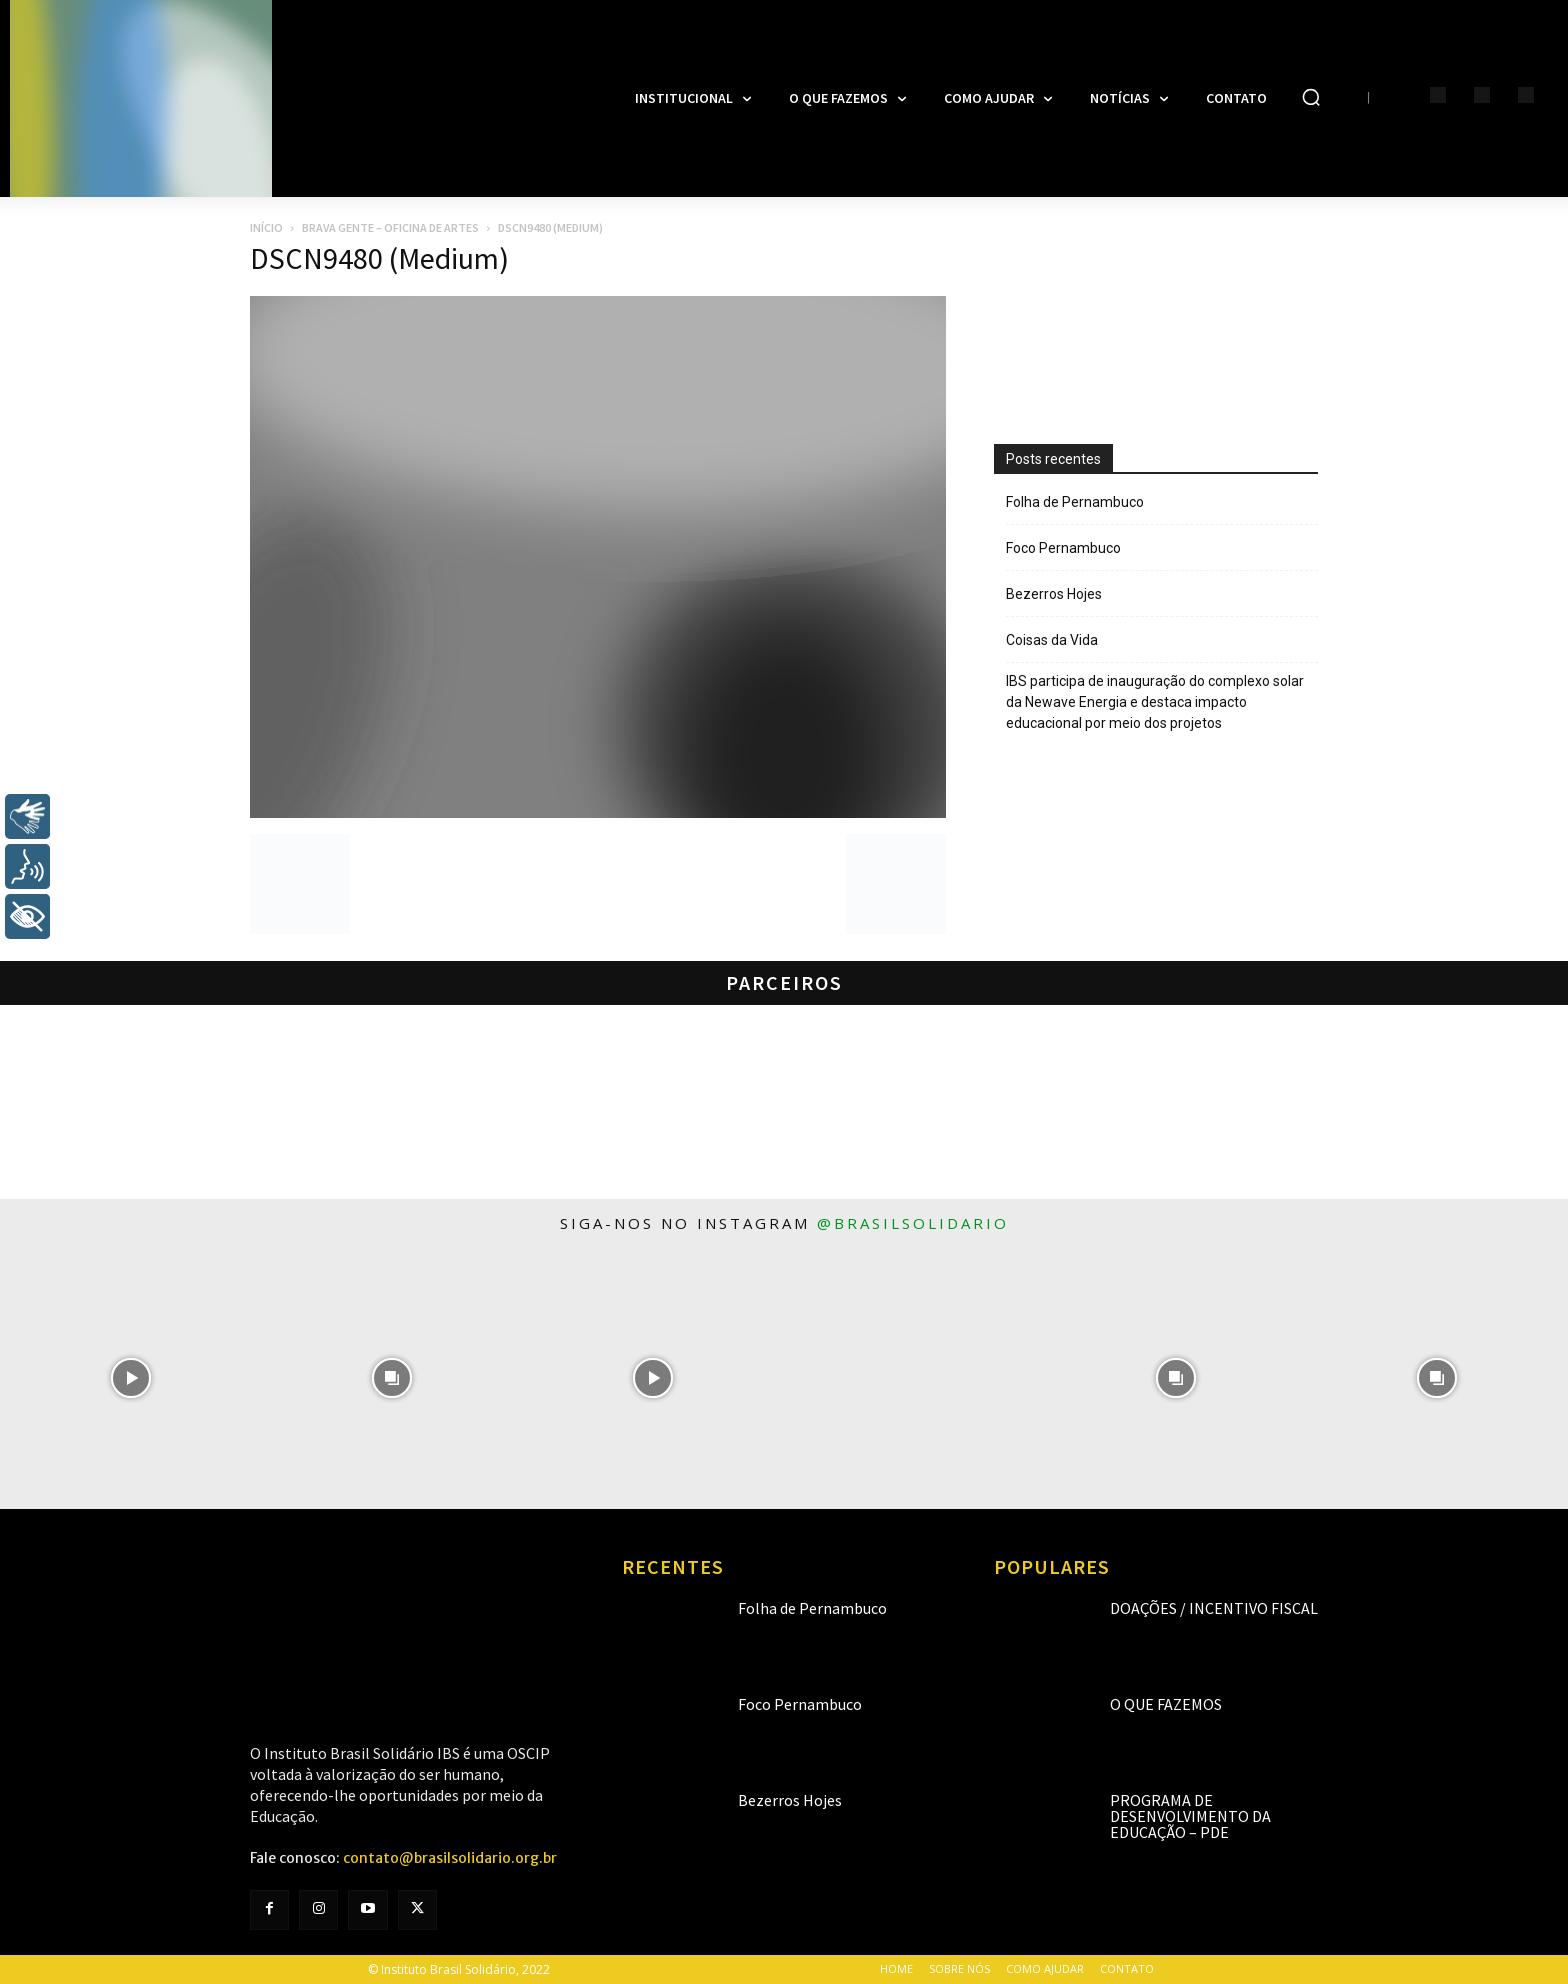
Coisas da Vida (1052, 640)
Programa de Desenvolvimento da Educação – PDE (1190, 1816)
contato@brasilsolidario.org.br (450, 1858)
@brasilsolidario (913, 1223)
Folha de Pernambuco (1075, 502)
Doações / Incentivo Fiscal (1214, 1608)
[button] (1311, 97)
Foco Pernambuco (1063, 548)
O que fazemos (1166, 1704)
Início (266, 227)
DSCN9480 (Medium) (379, 258)
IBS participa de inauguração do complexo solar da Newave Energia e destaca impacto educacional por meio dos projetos (1155, 702)
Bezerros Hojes (1054, 594)
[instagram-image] (130, 1378)
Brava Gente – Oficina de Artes (390, 227)
